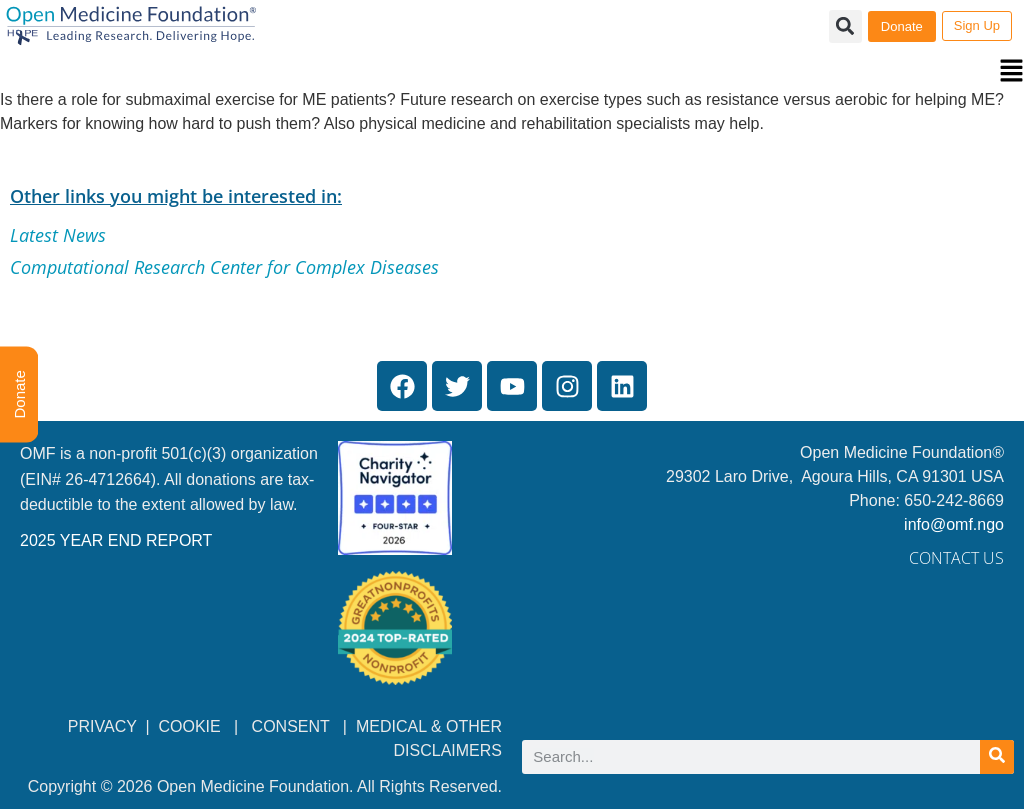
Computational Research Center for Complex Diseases (224, 267)
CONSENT (291, 726)
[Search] (997, 757)
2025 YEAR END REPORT (116, 540)
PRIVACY (102, 726)
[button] (512, 73)
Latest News (58, 235)
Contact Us (956, 558)
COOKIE (192, 726)
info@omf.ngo (954, 524)
